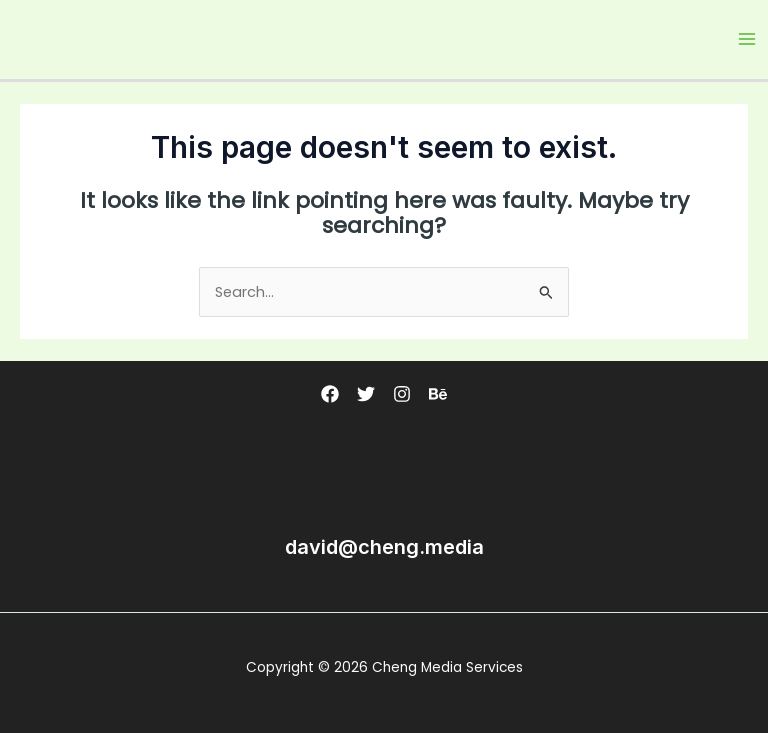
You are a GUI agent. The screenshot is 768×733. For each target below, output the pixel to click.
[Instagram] (402, 394)
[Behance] (438, 394)
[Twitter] (366, 394)
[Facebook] (330, 394)
